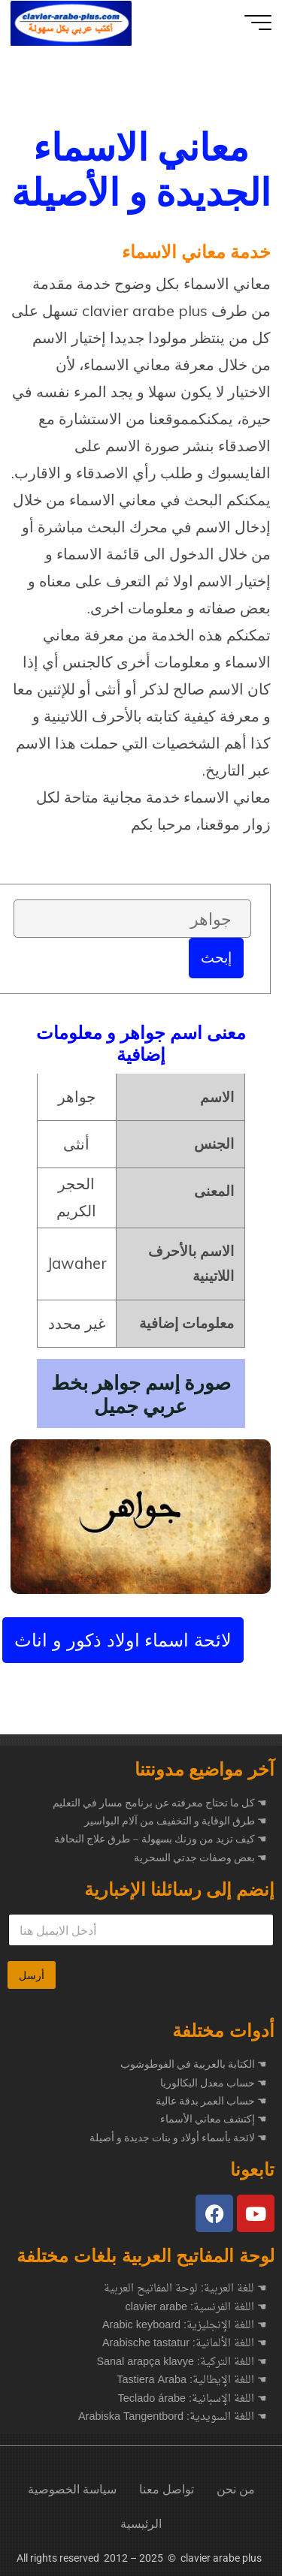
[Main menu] (257, 22)
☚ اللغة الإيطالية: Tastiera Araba (192, 2381)
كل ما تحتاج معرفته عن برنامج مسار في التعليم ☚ (160, 1802)
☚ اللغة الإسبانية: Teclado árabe (192, 2400)
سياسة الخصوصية (72, 2489)
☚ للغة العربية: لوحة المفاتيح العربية (185, 2289)
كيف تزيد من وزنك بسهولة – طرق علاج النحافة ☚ (160, 1838)
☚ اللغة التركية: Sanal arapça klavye (181, 2363)
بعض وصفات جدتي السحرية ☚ (200, 1857)
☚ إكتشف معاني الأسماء (213, 2118)
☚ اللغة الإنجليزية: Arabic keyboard (184, 2326)
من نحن (236, 2489)
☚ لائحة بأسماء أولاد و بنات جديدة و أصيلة (178, 2137)
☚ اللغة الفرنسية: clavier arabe (196, 2308)
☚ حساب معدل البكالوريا (213, 2082)
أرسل (31, 1975)
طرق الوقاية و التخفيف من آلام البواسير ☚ (175, 1820)
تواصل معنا (166, 2489)
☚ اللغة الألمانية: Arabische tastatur (184, 2344)
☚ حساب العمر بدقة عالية (211, 2100)
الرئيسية (141, 2524)
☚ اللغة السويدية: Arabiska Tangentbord (172, 2418)
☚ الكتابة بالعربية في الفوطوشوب (193, 2063)
